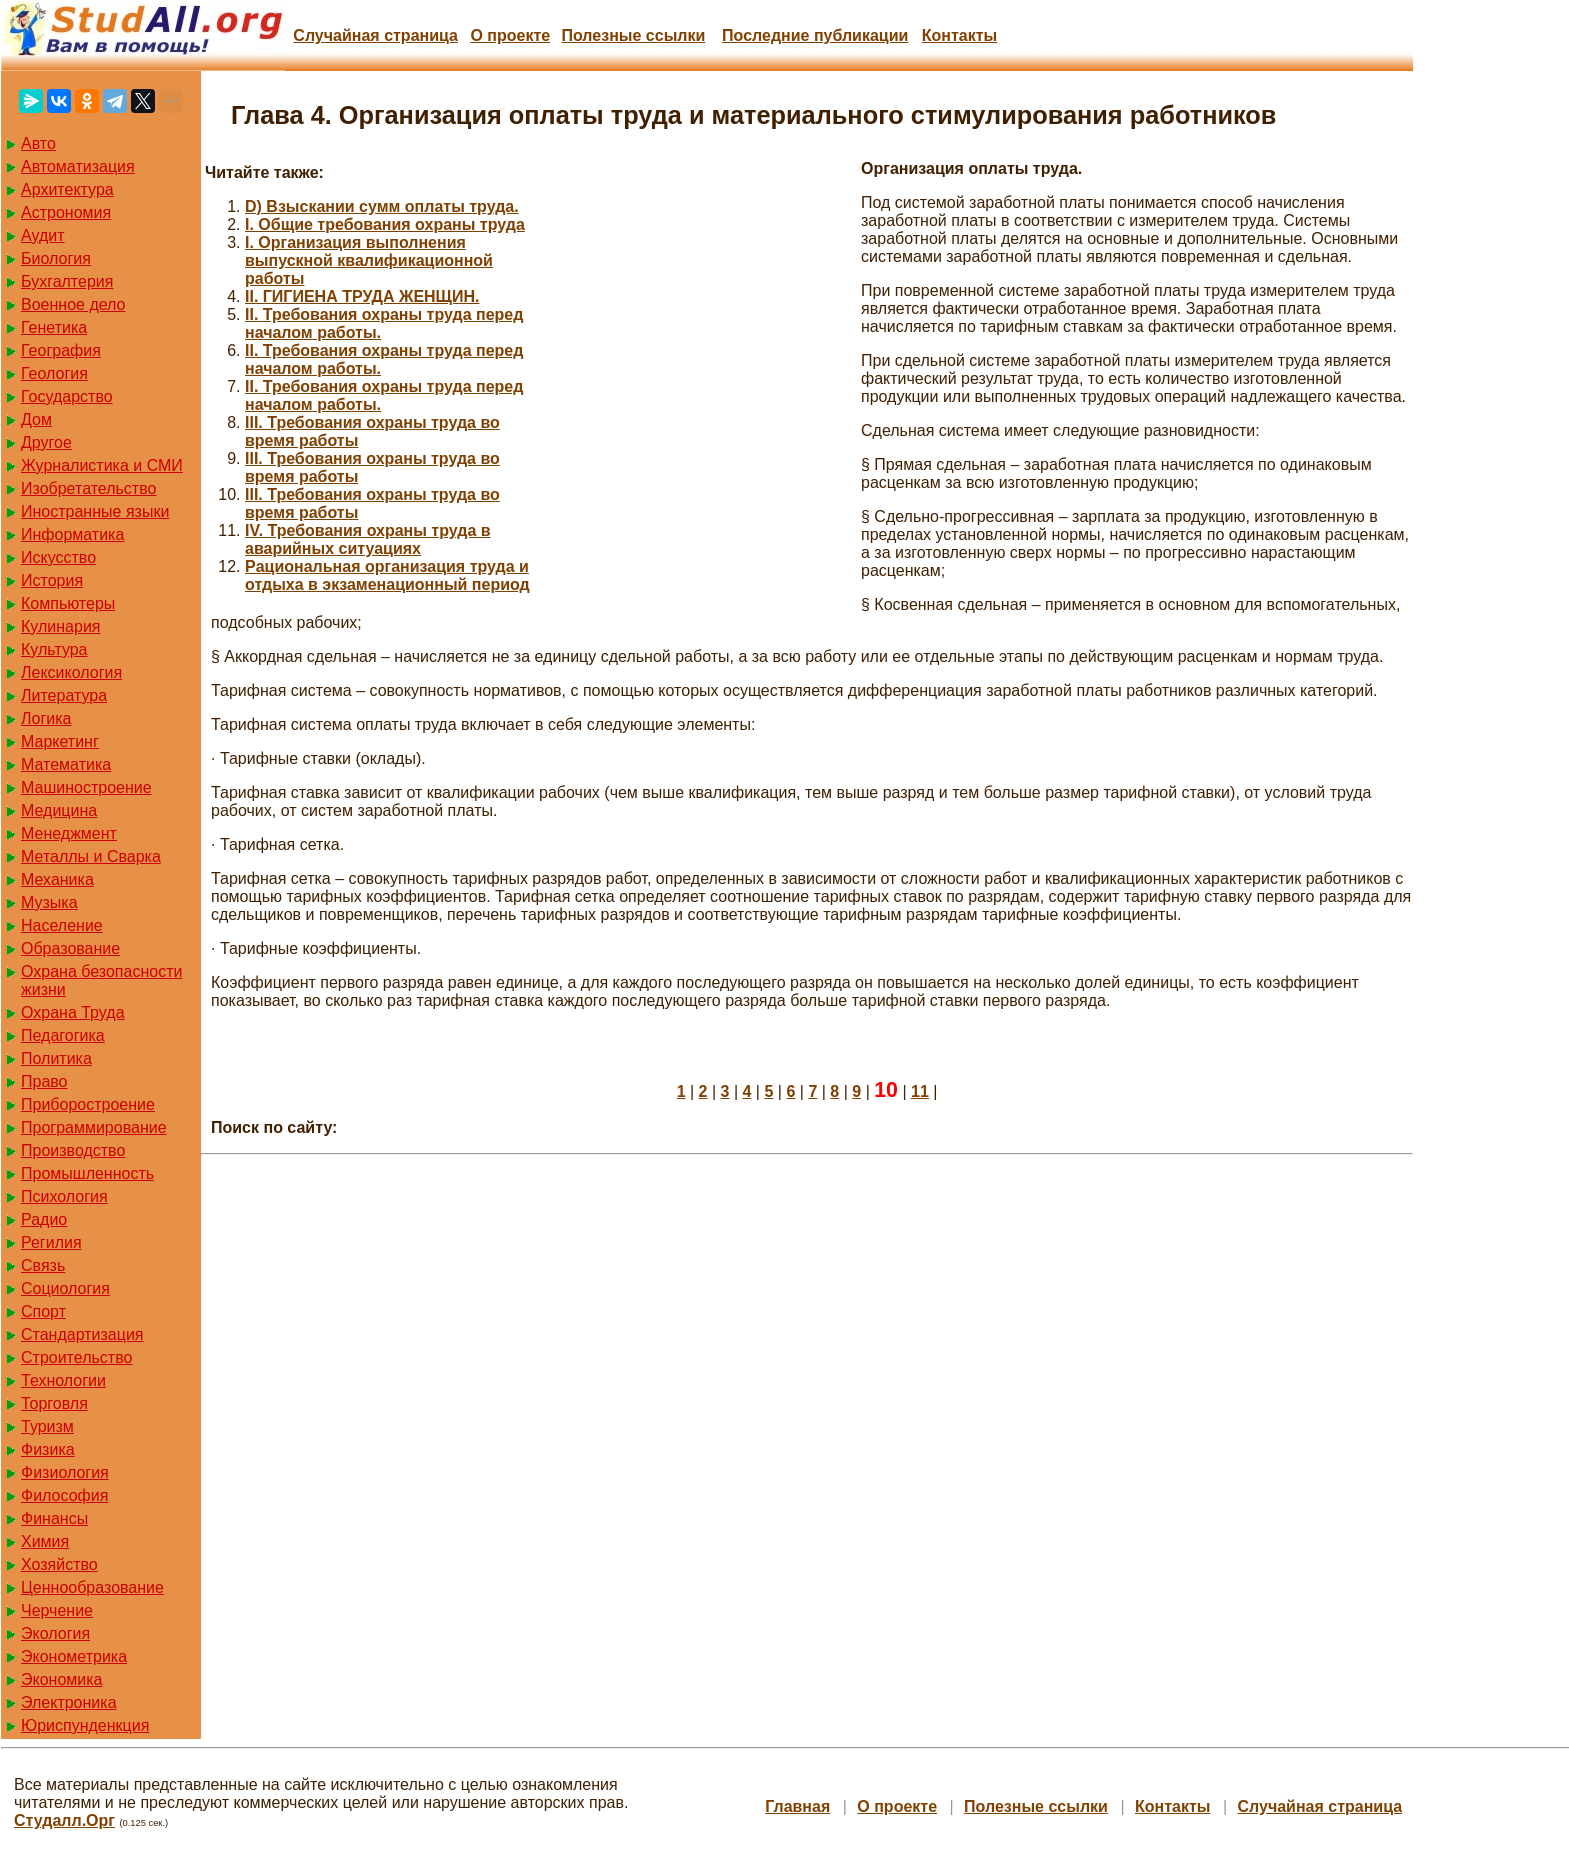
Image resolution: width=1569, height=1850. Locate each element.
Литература (64, 695)
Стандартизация (82, 1334)
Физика (48, 1449)
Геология (54, 373)
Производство (73, 1150)
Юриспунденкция (85, 1725)
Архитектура (67, 189)
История (52, 580)
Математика (66, 764)
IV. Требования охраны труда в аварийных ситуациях (368, 539)
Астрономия (66, 212)
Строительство (76, 1357)
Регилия (51, 1242)
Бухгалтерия (67, 281)
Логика (46, 718)
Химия (45, 1541)
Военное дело (73, 304)
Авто (38, 143)
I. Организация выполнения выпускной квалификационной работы (369, 260)
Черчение (57, 1610)
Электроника (69, 1702)
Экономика (62, 1679)
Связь (43, 1265)
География (61, 350)
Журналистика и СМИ (102, 465)
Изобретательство (88, 488)
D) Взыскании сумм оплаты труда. (382, 206)
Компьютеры (68, 603)
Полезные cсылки (633, 35)
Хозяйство (59, 1564)
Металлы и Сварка (91, 856)
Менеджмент (69, 833)
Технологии (63, 1380)
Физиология (65, 1472)
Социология (65, 1288)
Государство (67, 396)
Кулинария (60, 626)
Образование (70, 948)
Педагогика (63, 1035)
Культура (54, 649)
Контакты (959, 35)
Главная (797, 1806)
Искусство (58, 557)
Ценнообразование (92, 1587)
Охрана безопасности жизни (101, 980)
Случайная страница (375, 35)
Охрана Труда (73, 1012)
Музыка (49, 902)
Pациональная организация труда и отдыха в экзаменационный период (387, 575)
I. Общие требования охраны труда (385, 224)
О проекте (510, 35)
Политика (56, 1058)
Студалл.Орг (64, 1820)
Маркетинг (60, 741)
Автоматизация (78, 166)
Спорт (43, 1311)
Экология (55, 1633)
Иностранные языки (95, 511)
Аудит (43, 235)
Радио (44, 1219)
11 (920, 1091)
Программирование (94, 1127)
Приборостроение (88, 1104)
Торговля (54, 1403)
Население (62, 925)
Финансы (54, 1518)
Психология (64, 1196)
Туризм (47, 1426)
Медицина (59, 810)
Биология (56, 258)
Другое (46, 442)
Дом (36, 419)
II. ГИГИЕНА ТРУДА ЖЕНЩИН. (362, 296)
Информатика (72, 534)
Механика (57, 879)
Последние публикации (815, 35)
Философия (64, 1495)
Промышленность (87, 1173)
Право (44, 1081)
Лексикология (71, 672)
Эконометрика (74, 1656)
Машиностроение (86, 787)
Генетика (54, 327)
